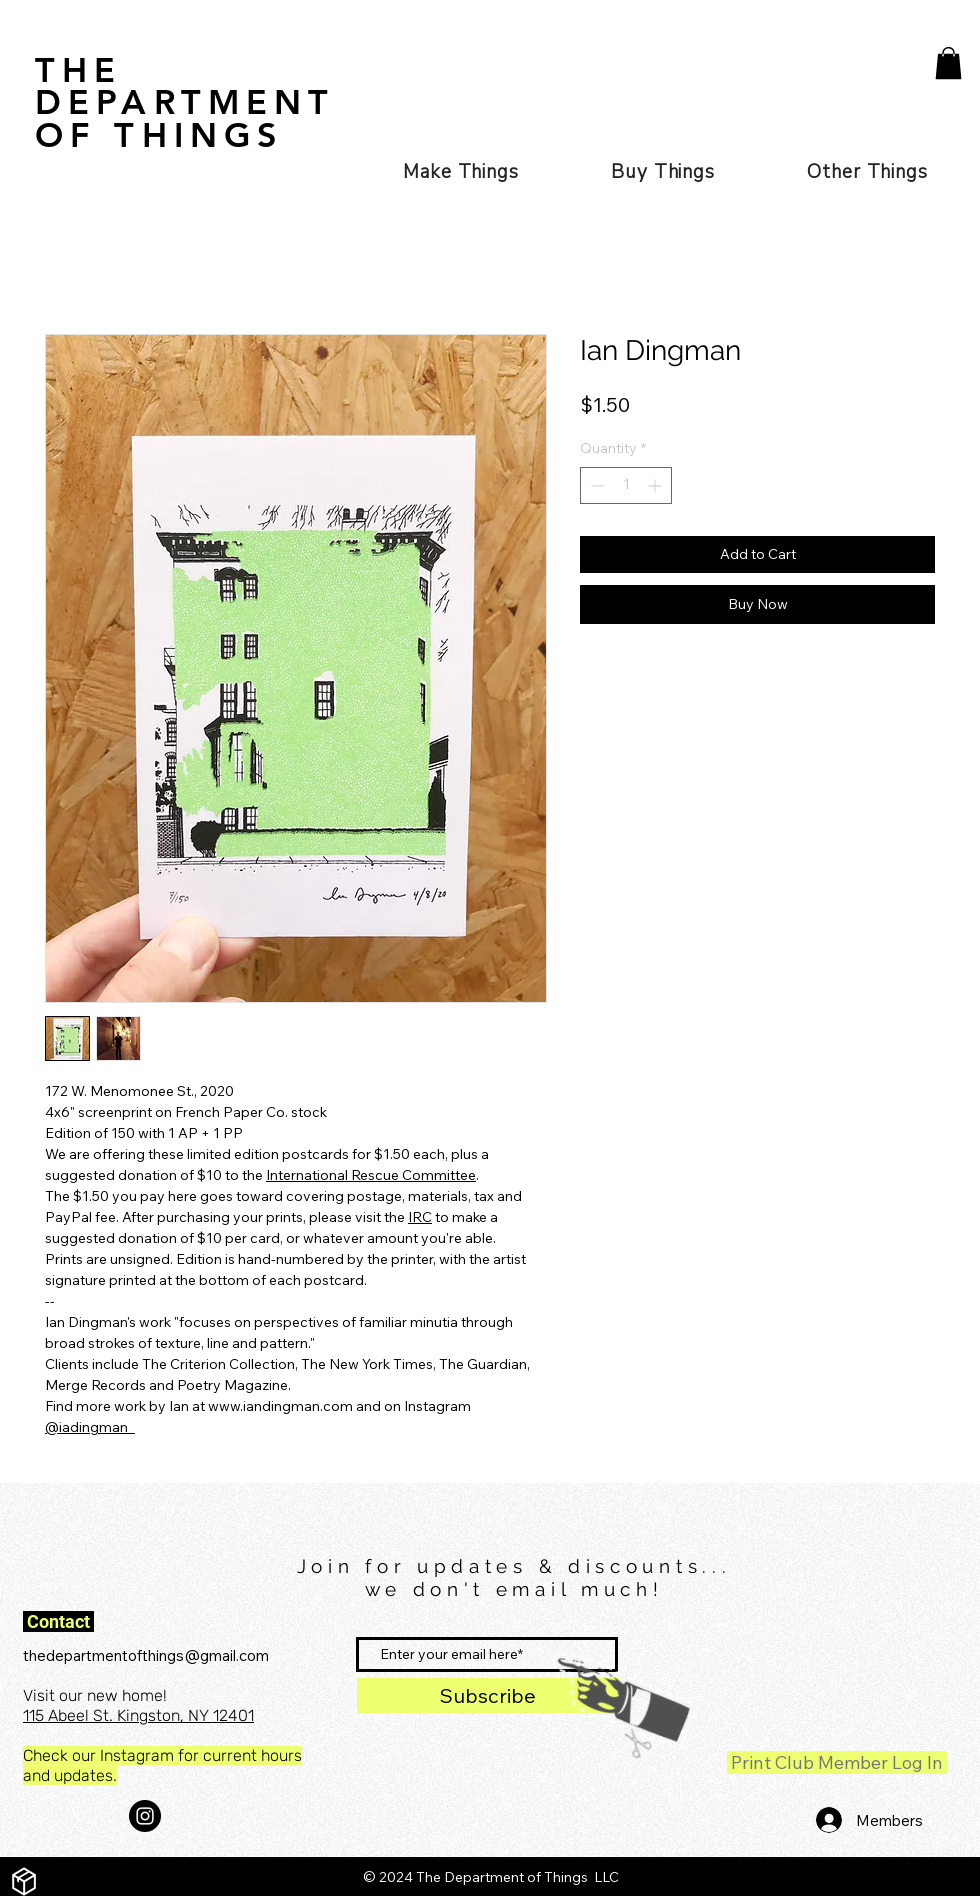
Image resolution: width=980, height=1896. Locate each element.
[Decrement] (595, 485)
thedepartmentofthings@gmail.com (146, 1655)
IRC (420, 1217)
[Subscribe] (488, 1695)
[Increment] (656, 485)
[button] (948, 63)
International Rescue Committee (371, 1175)
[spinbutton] (626, 485)
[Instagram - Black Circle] (145, 1816)
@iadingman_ (90, 1427)
